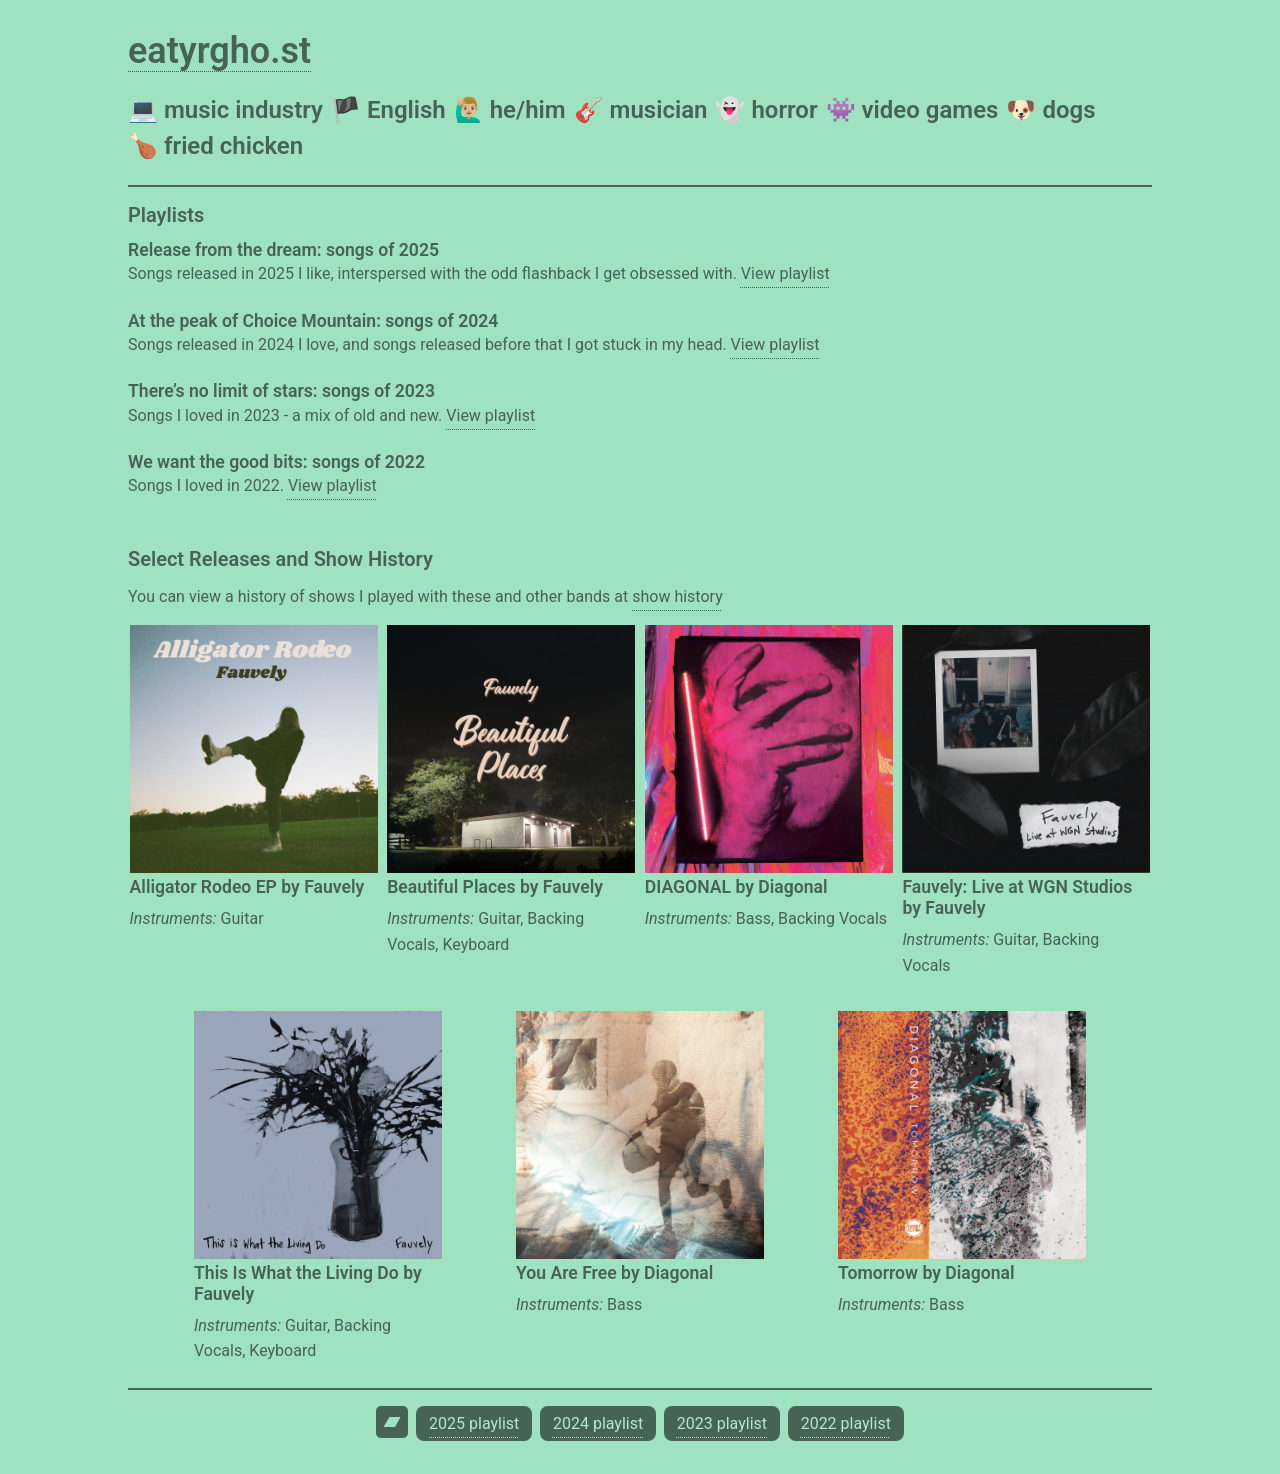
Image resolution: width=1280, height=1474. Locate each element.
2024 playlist (598, 1423)
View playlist (785, 273)
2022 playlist (846, 1423)
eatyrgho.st (219, 51)
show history (677, 596)
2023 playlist (722, 1423)
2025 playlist (474, 1423)
